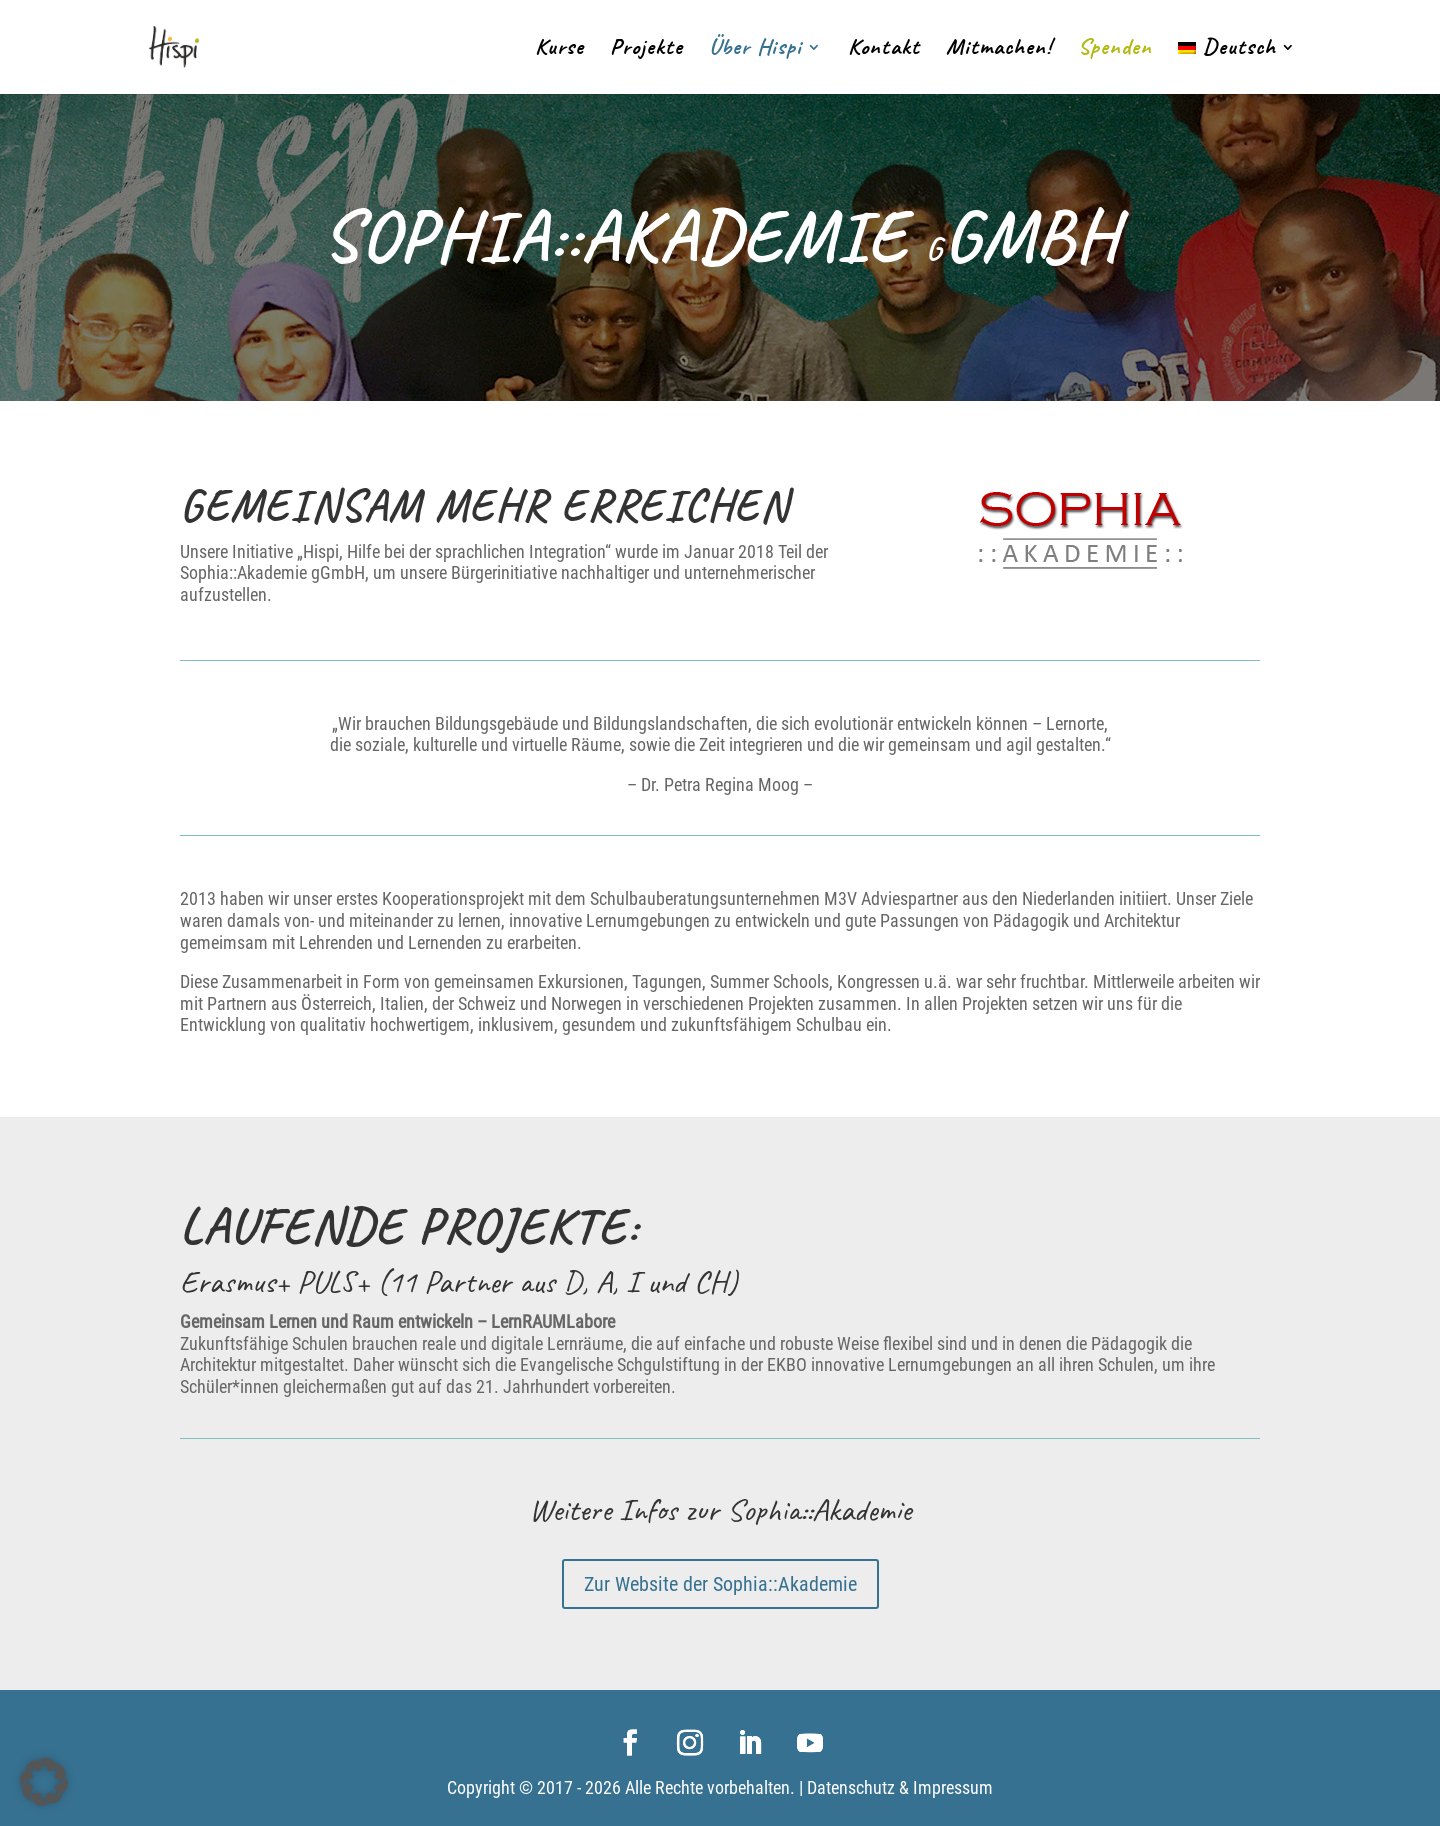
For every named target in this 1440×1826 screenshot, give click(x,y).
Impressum (953, 1787)
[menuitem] (1237, 67)
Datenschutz (851, 1787)
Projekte (646, 50)
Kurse (559, 50)
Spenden (1115, 50)
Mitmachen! (999, 50)
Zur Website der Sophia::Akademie (720, 1584)
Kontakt (884, 50)
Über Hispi (755, 50)
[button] (44, 1782)
